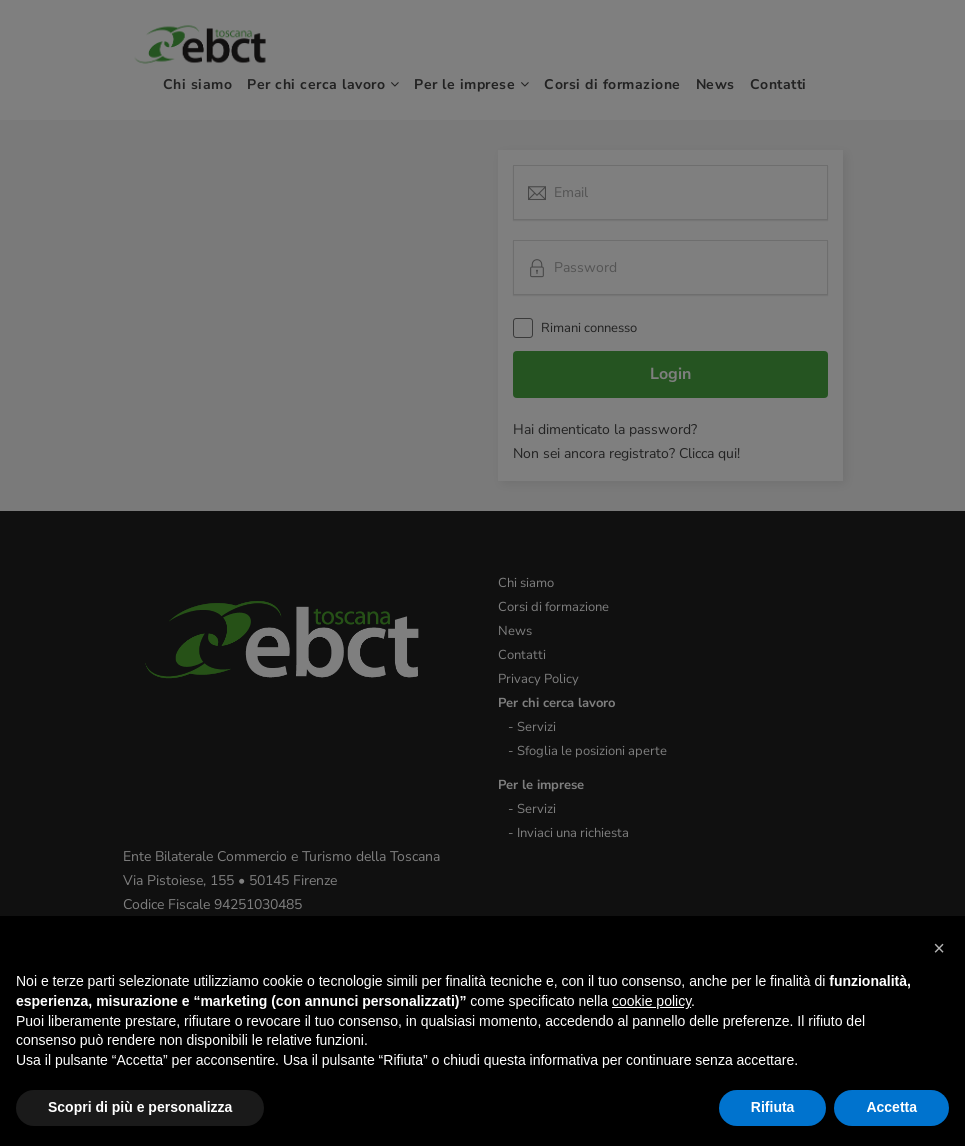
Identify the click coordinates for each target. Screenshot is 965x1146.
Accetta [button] (891, 1107)
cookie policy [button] (651, 1001)
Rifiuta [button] (773, 1107)
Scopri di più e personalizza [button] (140, 1107)
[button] (939, 948)
